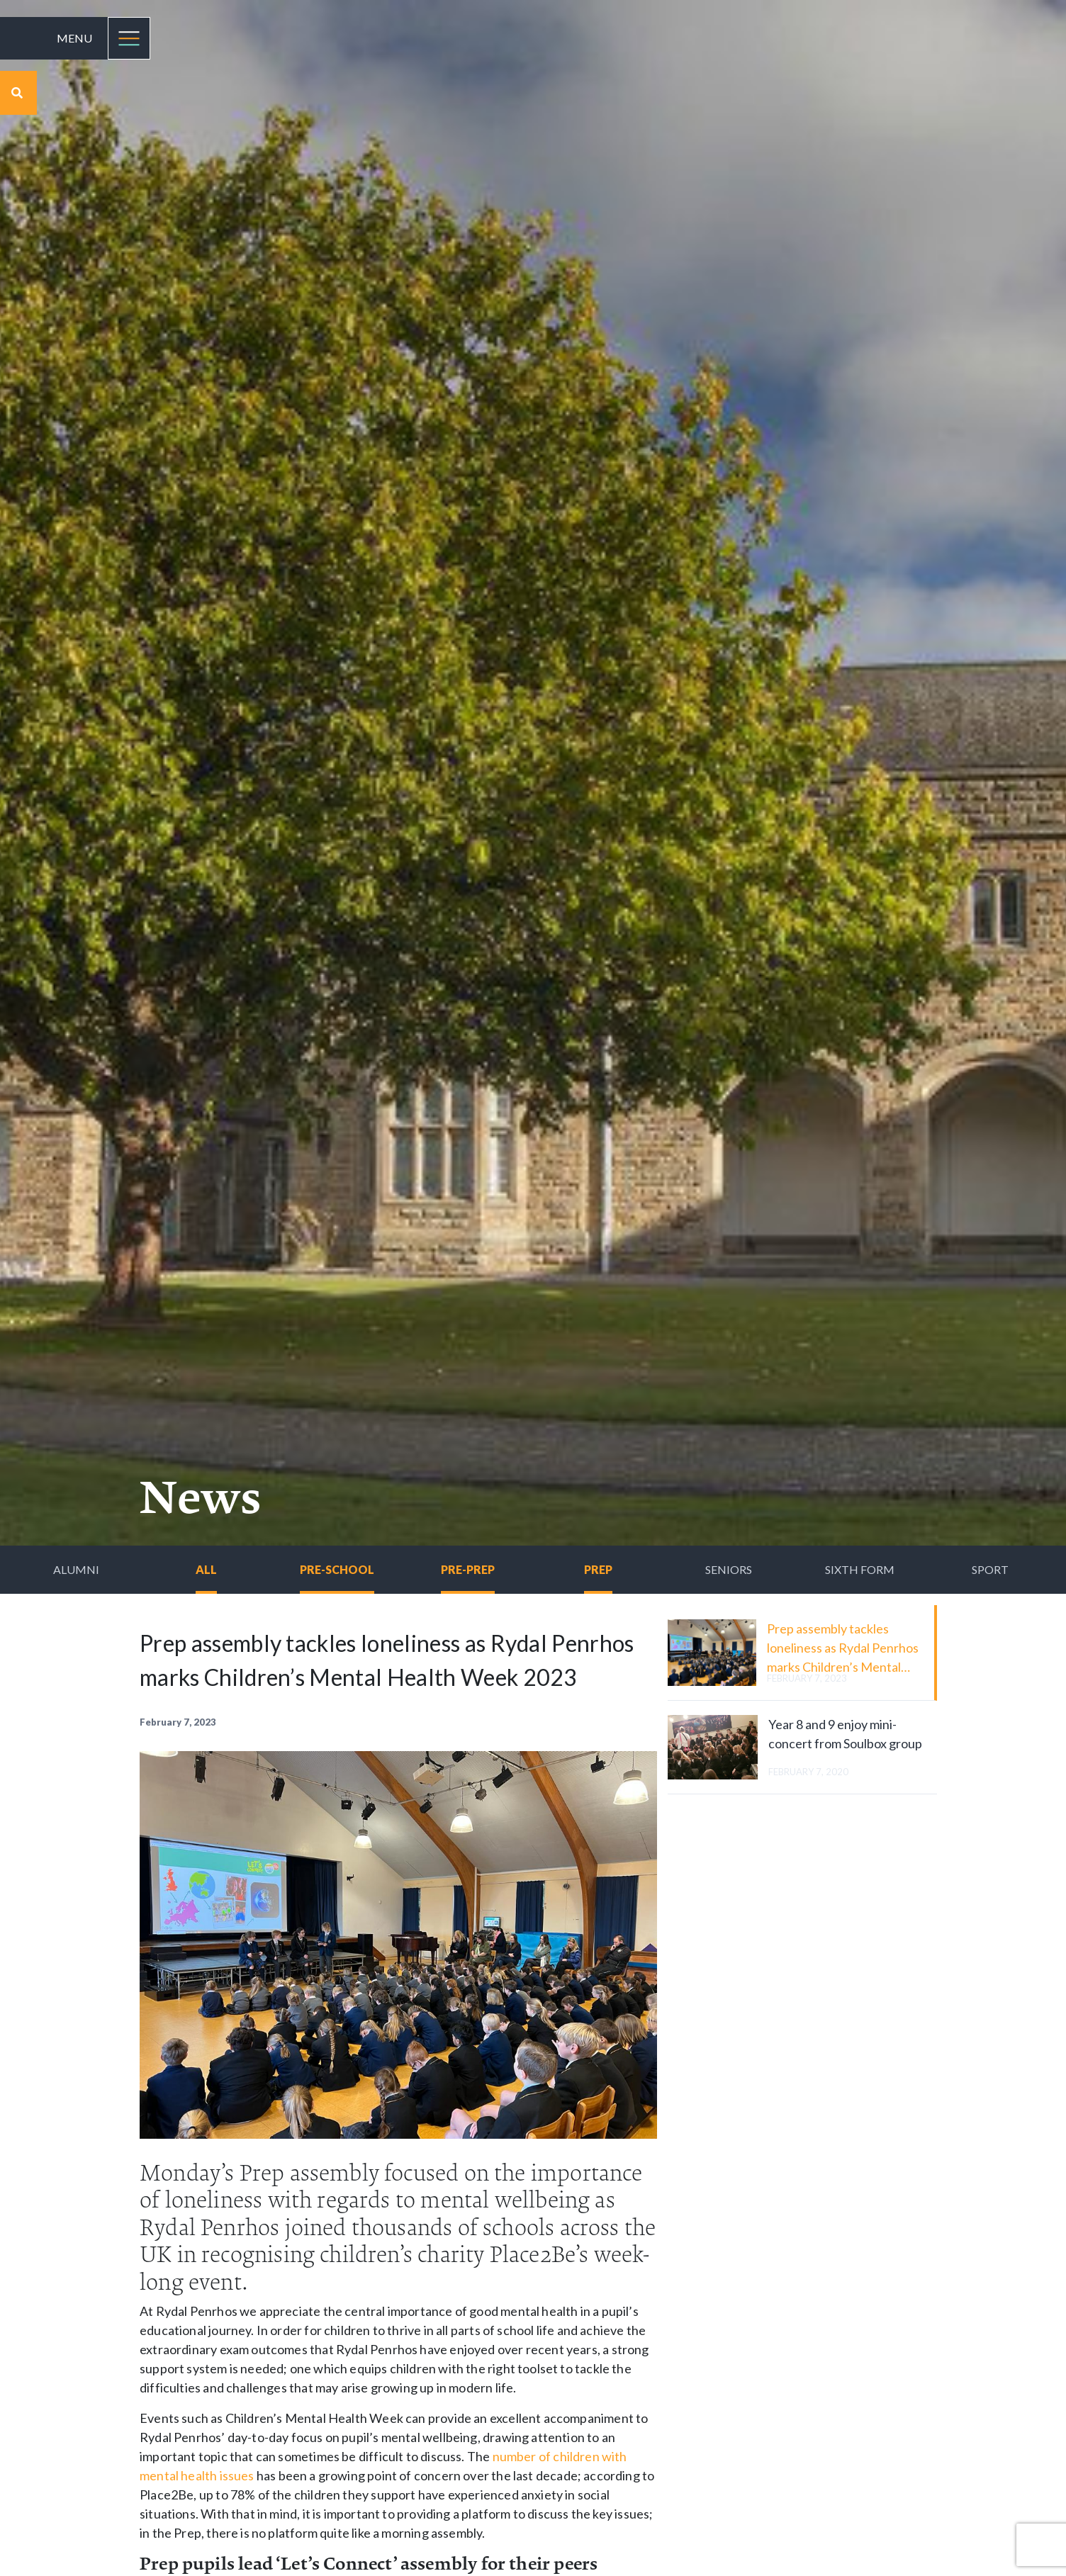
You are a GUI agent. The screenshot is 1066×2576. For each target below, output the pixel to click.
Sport (990, 1569)
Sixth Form (859, 1569)
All (206, 1569)
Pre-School (337, 1569)
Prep (598, 1569)
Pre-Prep (468, 1569)
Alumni (76, 1569)
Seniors (728, 1569)
